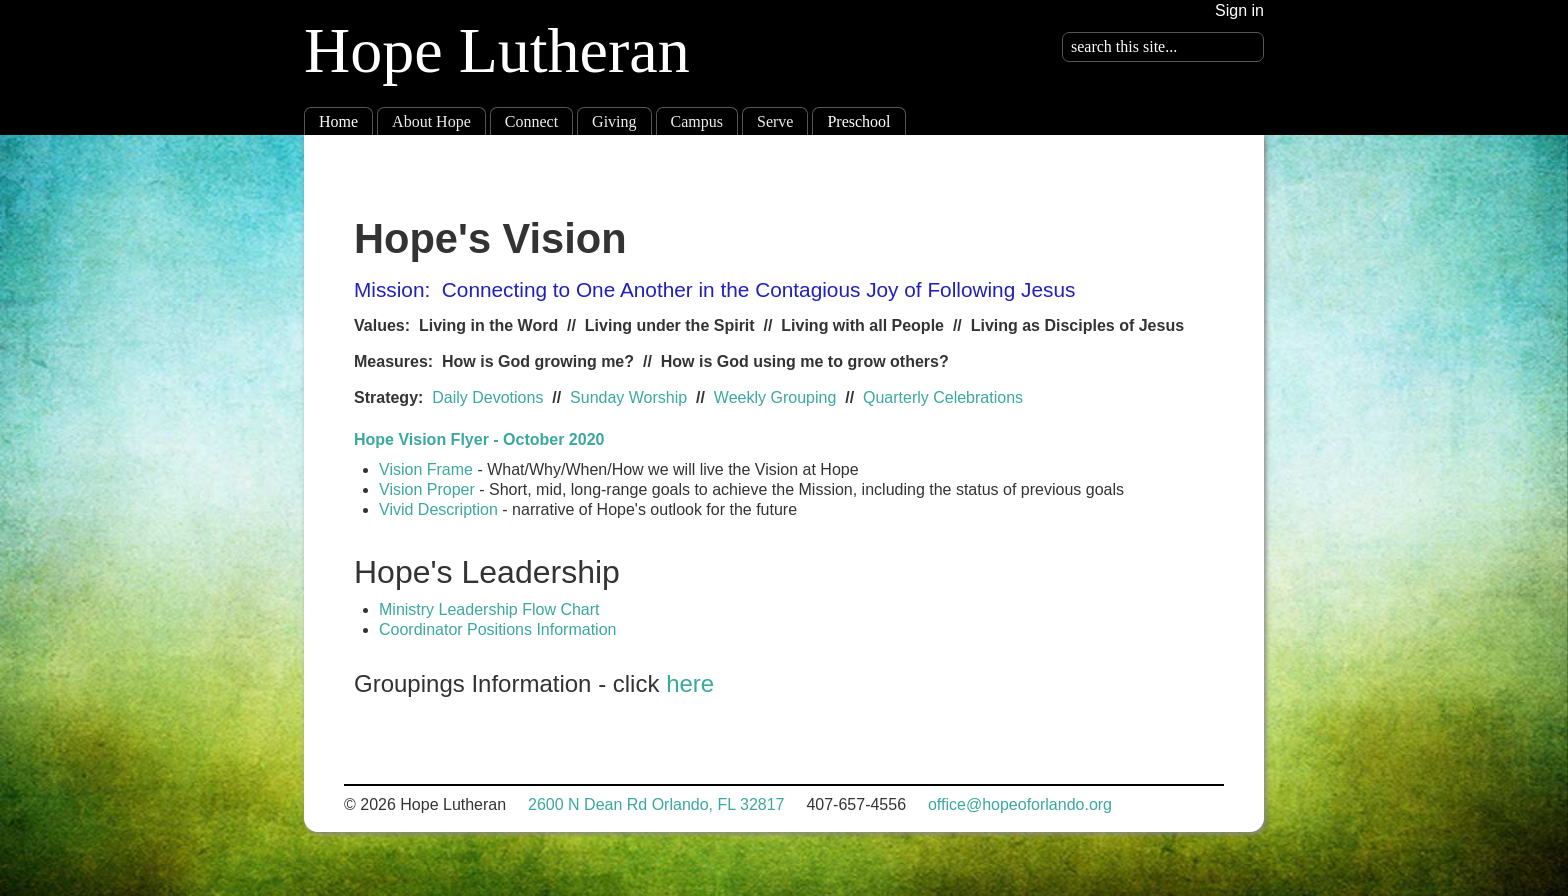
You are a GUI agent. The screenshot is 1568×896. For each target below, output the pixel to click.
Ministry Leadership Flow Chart (491, 609)
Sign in (1239, 10)
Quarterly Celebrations (943, 397)
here (690, 683)
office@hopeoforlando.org (1020, 804)
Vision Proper (429, 489)
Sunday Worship (628, 397)
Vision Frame (426, 469)
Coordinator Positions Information (497, 629)
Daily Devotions (487, 397)
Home (338, 121)
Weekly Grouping (775, 397)
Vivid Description (438, 509)
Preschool (858, 121)
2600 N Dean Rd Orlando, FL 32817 (656, 804)
